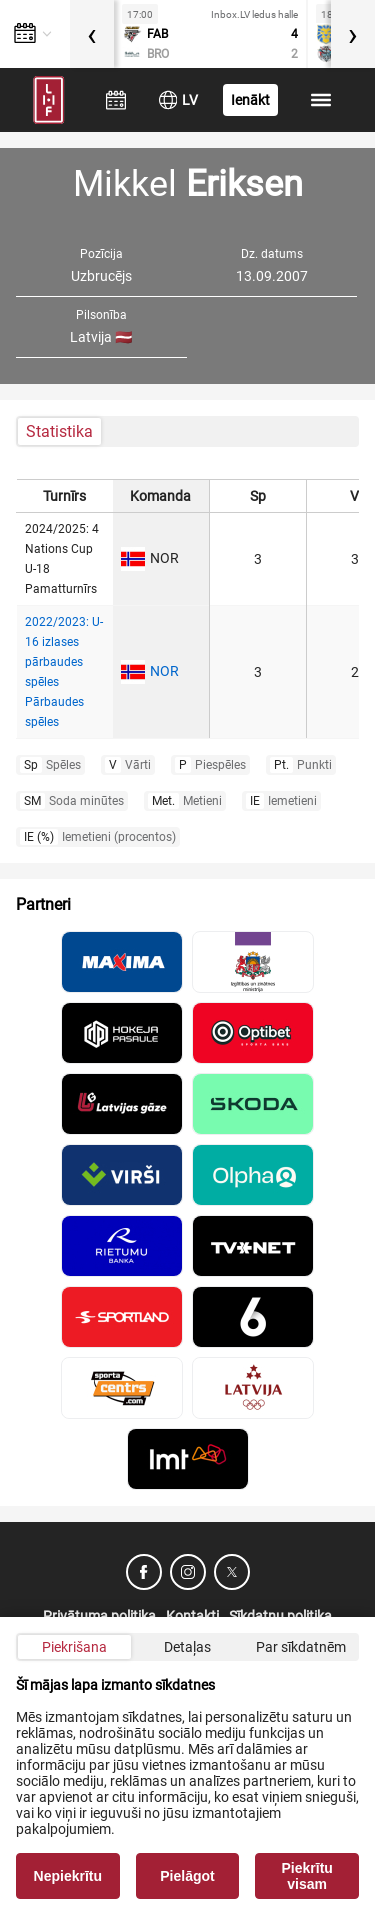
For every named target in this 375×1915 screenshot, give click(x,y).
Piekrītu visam (307, 1876)
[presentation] (92, 34)
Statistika (59, 431)
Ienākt (250, 100)
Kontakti (192, 1616)
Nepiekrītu (68, 1876)
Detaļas (187, 1647)
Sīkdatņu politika (280, 1616)
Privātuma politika (99, 1616)
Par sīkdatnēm (301, 1647)
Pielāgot (187, 1876)
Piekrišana (74, 1647)
